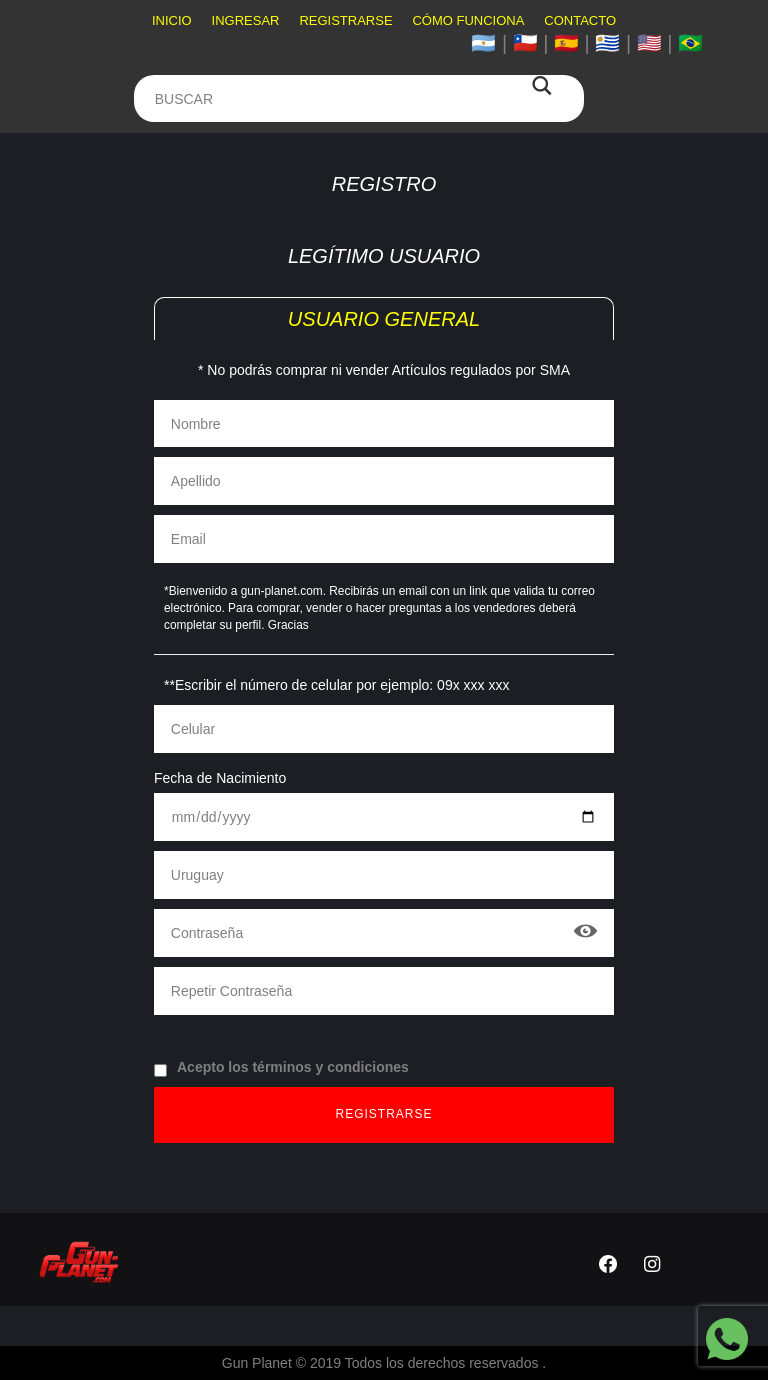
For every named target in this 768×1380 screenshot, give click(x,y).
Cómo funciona (468, 20)
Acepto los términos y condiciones (281, 1068)
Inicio (172, 20)
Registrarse (345, 20)
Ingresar (246, 20)
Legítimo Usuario (384, 256)
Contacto (580, 20)
